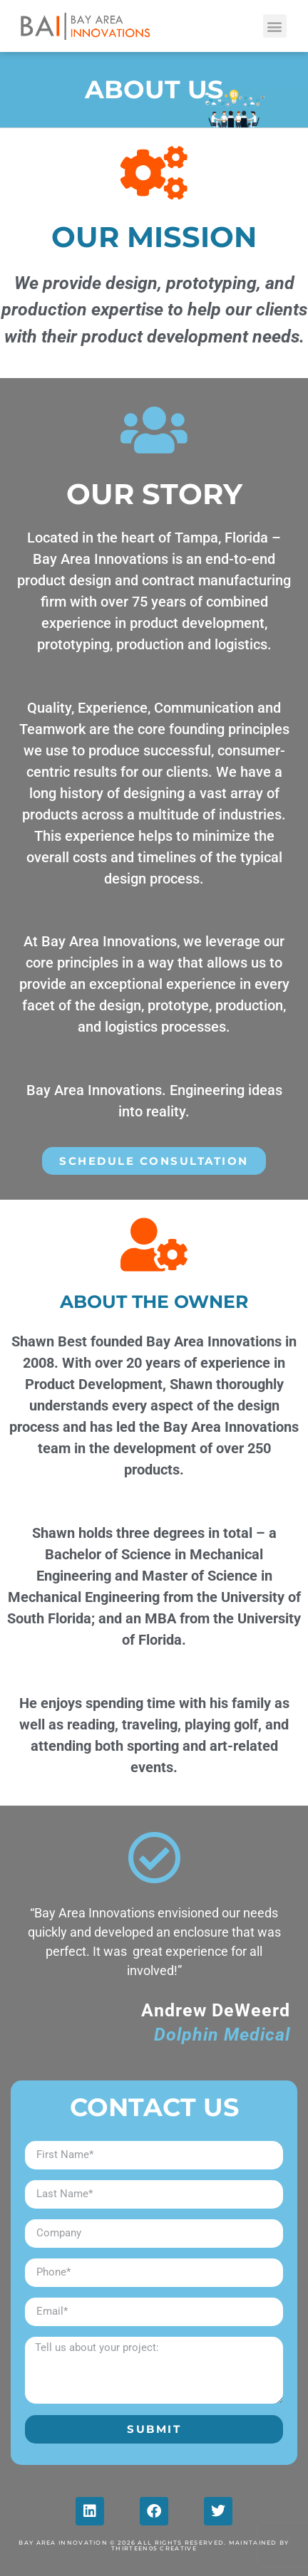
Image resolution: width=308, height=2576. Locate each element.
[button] (275, 26)
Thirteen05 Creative (154, 2548)
